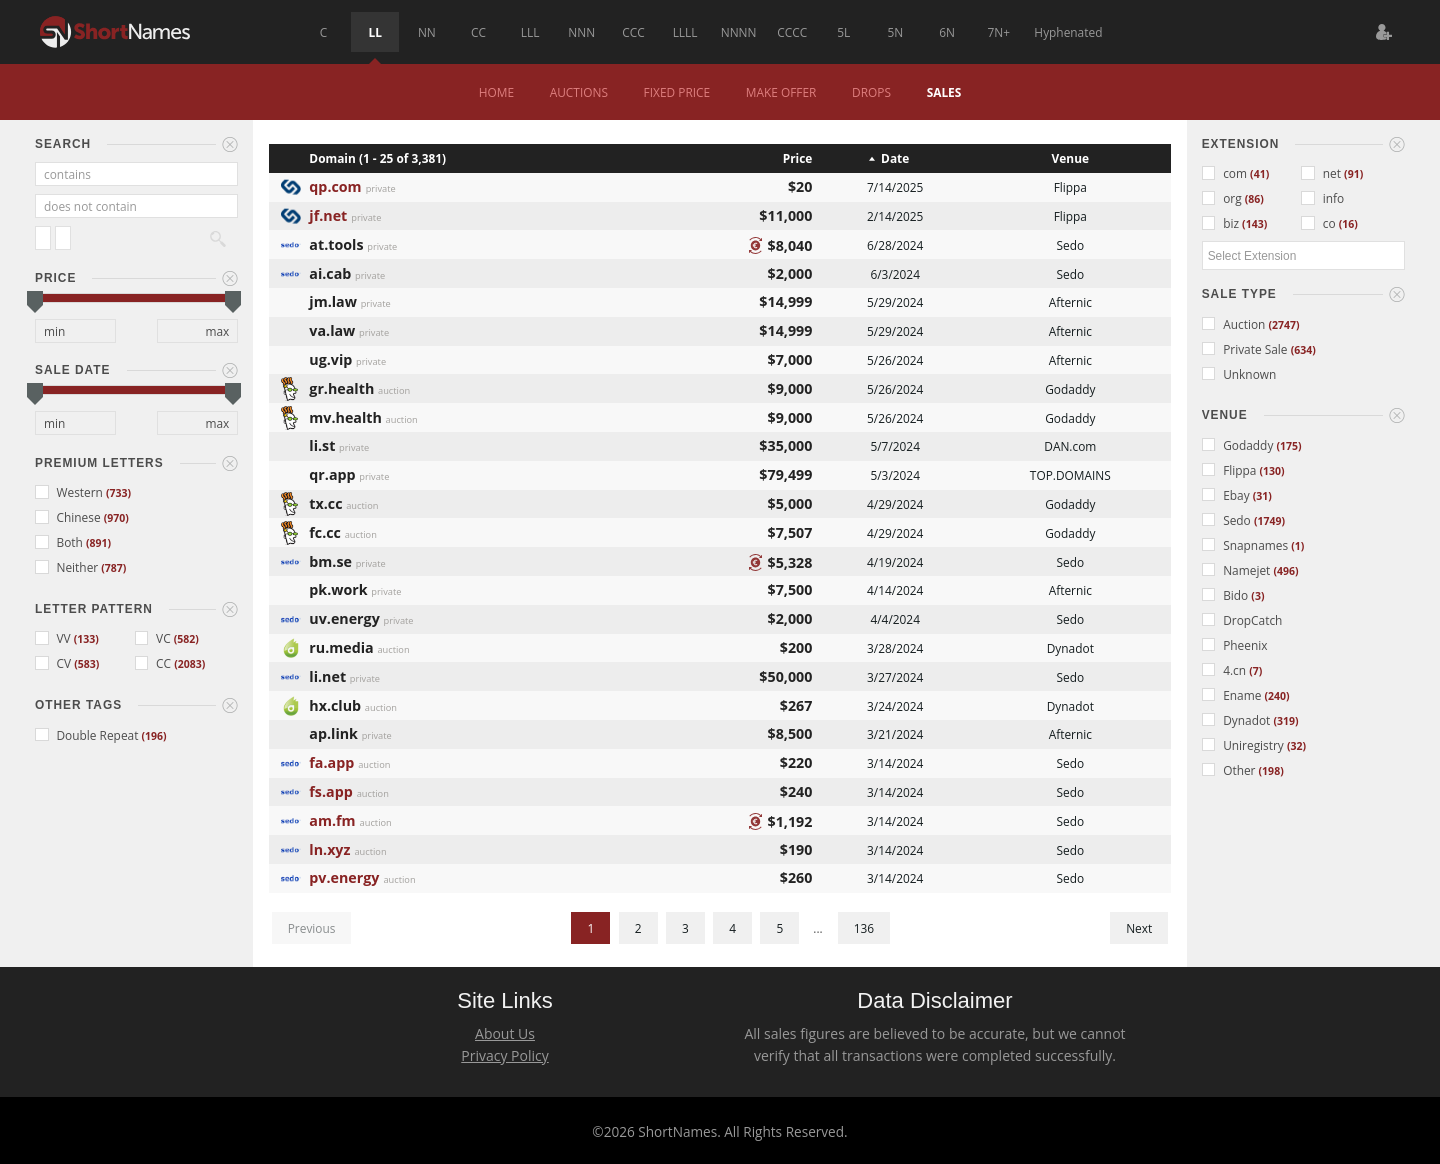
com (1226, 173)
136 (864, 928)
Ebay (1227, 495)
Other (1230, 770)
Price (798, 158)
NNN (581, 32)
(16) (1348, 224)
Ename (1233, 695)
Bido (1227, 595)
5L (843, 32)
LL (375, 32)
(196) (154, 736)
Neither (68, 567)
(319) (1285, 721)
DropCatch (1242, 620)
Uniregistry (1244, 745)
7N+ (998, 32)
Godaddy (1239, 445)
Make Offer (781, 92)
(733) (118, 493)
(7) (1255, 671)
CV (54, 663)
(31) (1262, 496)
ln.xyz (329, 847)
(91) (1353, 174)
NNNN (739, 32)
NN (427, 32)
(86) (1254, 199)
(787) (113, 568)
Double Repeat (88, 735)
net (1322, 173)
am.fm (332, 818)
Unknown (1239, 374)
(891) (98, 543)
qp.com (335, 184)
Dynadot (1238, 720)
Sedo (1228, 520)
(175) (1288, 446)
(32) (1296, 746)
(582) (186, 639)
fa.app (331, 760)
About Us (505, 1033)
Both (60, 542)
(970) (116, 518)
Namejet (1238, 570)
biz (1222, 223)
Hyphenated (1068, 32)
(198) (1271, 771)
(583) (86, 664)
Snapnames (1247, 545)
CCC (633, 32)
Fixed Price (677, 92)
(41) (1259, 174)
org (1223, 198)
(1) (1297, 546)
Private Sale (1246, 349)
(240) (1276, 696)
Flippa (1231, 470)
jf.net (328, 213)
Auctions (579, 92)
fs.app (330, 789)
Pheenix (1235, 645)
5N (896, 32)
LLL (530, 32)
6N (947, 32)
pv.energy (344, 875)
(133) (86, 639)
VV (54, 638)
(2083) (189, 664)
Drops (871, 92)
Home (496, 92)
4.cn (1225, 670)
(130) (1272, 471)
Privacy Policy (504, 1055)
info (1322, 198)
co (1319, 223)
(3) (1257, 596)
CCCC (792, 32)
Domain (332, 158)
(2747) (1283, 325)
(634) (1303, 350)
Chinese (69, 517)
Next (1139, 928)
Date (895, 158)
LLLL (685, 32)
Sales (944, 92)
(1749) (1269, 521)
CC (478, 32)
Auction (1235, 324)
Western (70, 492)
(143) (1254, 224)
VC (154, 638)
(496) (1285, 571)
